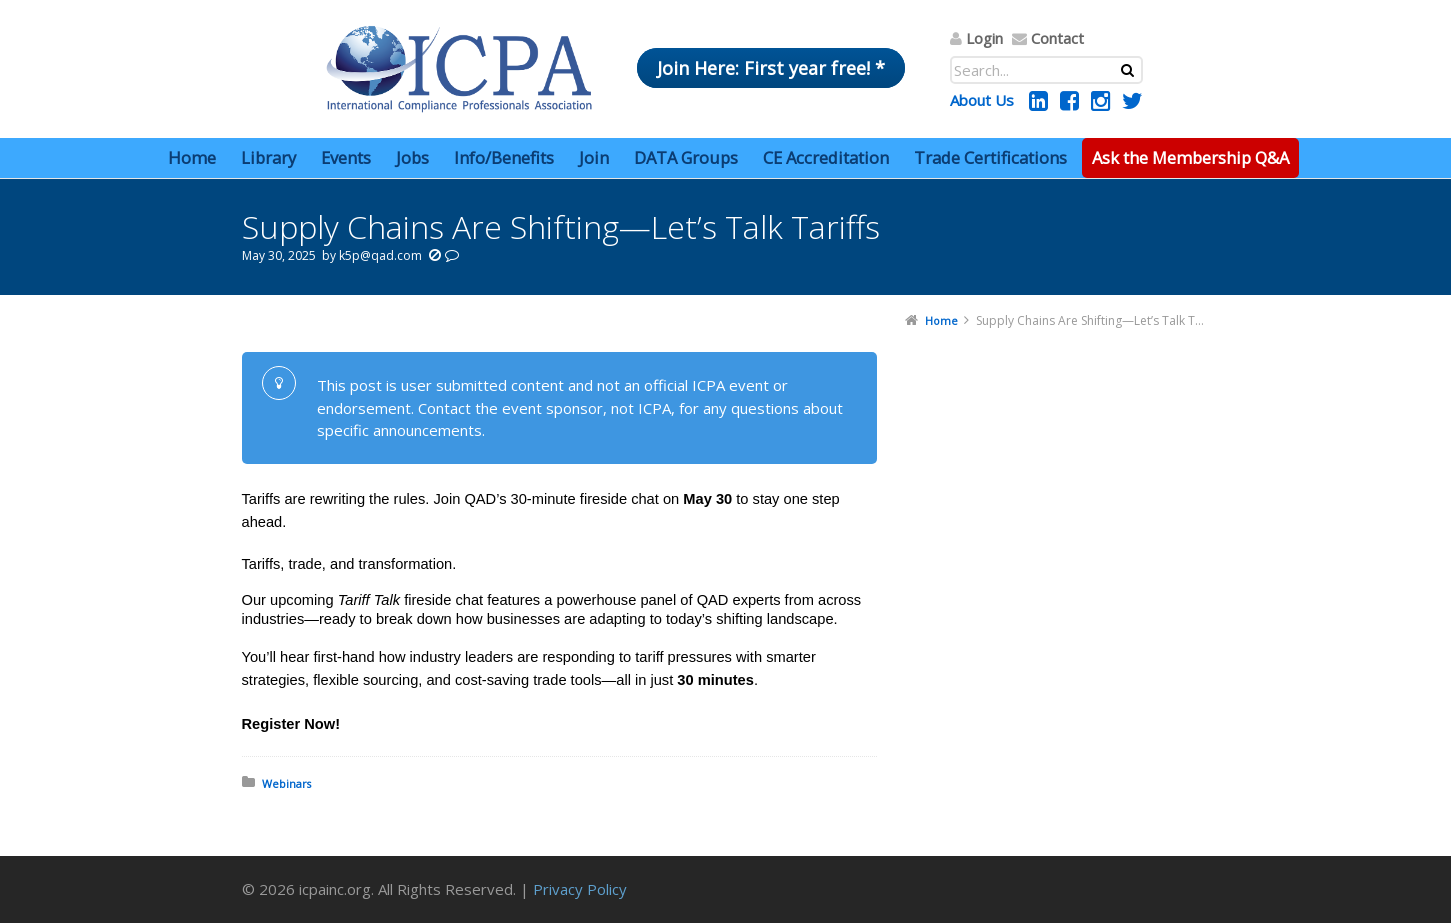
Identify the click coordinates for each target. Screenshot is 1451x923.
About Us (982, 100)
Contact (1057, 38)
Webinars (286, 783)
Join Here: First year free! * (771, 68)
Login (984, 38)
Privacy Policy (580, 889)
